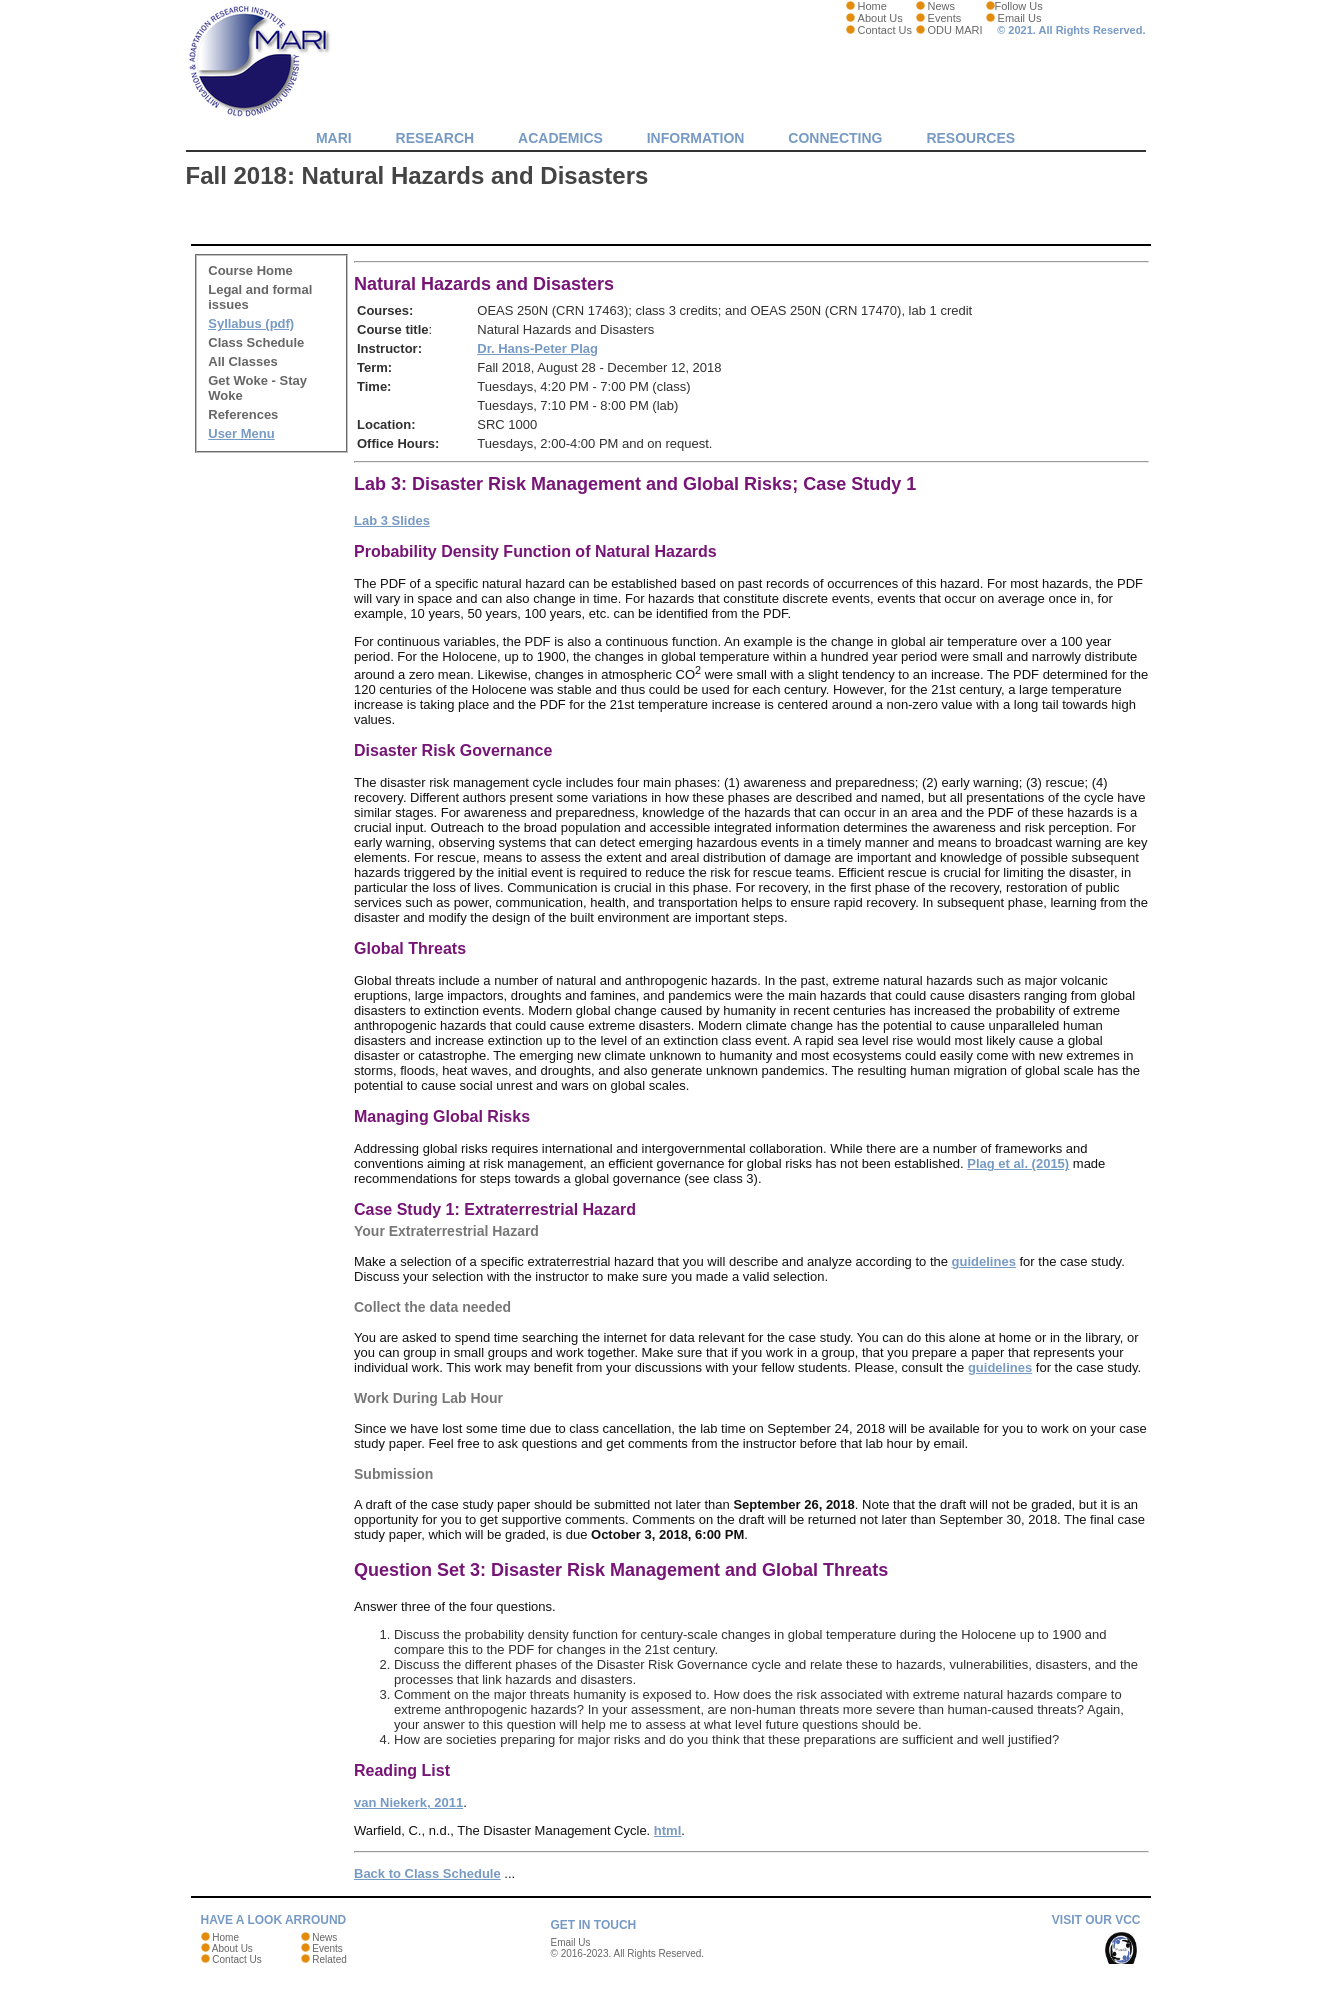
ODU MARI (955, 30)
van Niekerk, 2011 (408, 1802)
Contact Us (885, 30)
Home (872, 6)
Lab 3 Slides (392, 520)
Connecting (835, 138)
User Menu (241, 433)
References (243, 414)
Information (696, 138)
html (667, 1830)
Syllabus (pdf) (251, 323)
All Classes (242, 361)
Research (435, 138)
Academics (560, 138)
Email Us (1020, 18)
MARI (334, 138)
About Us (880, 18)
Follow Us (1019, 6)
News (942, 6)
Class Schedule (256, 342)
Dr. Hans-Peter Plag (537, 348)
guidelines (984, 1261)
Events (945, 18)
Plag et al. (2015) (1018, 1163)
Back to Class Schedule (427, 1873)
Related (329, 1959)
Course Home (250, 270)
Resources (970, 138)
